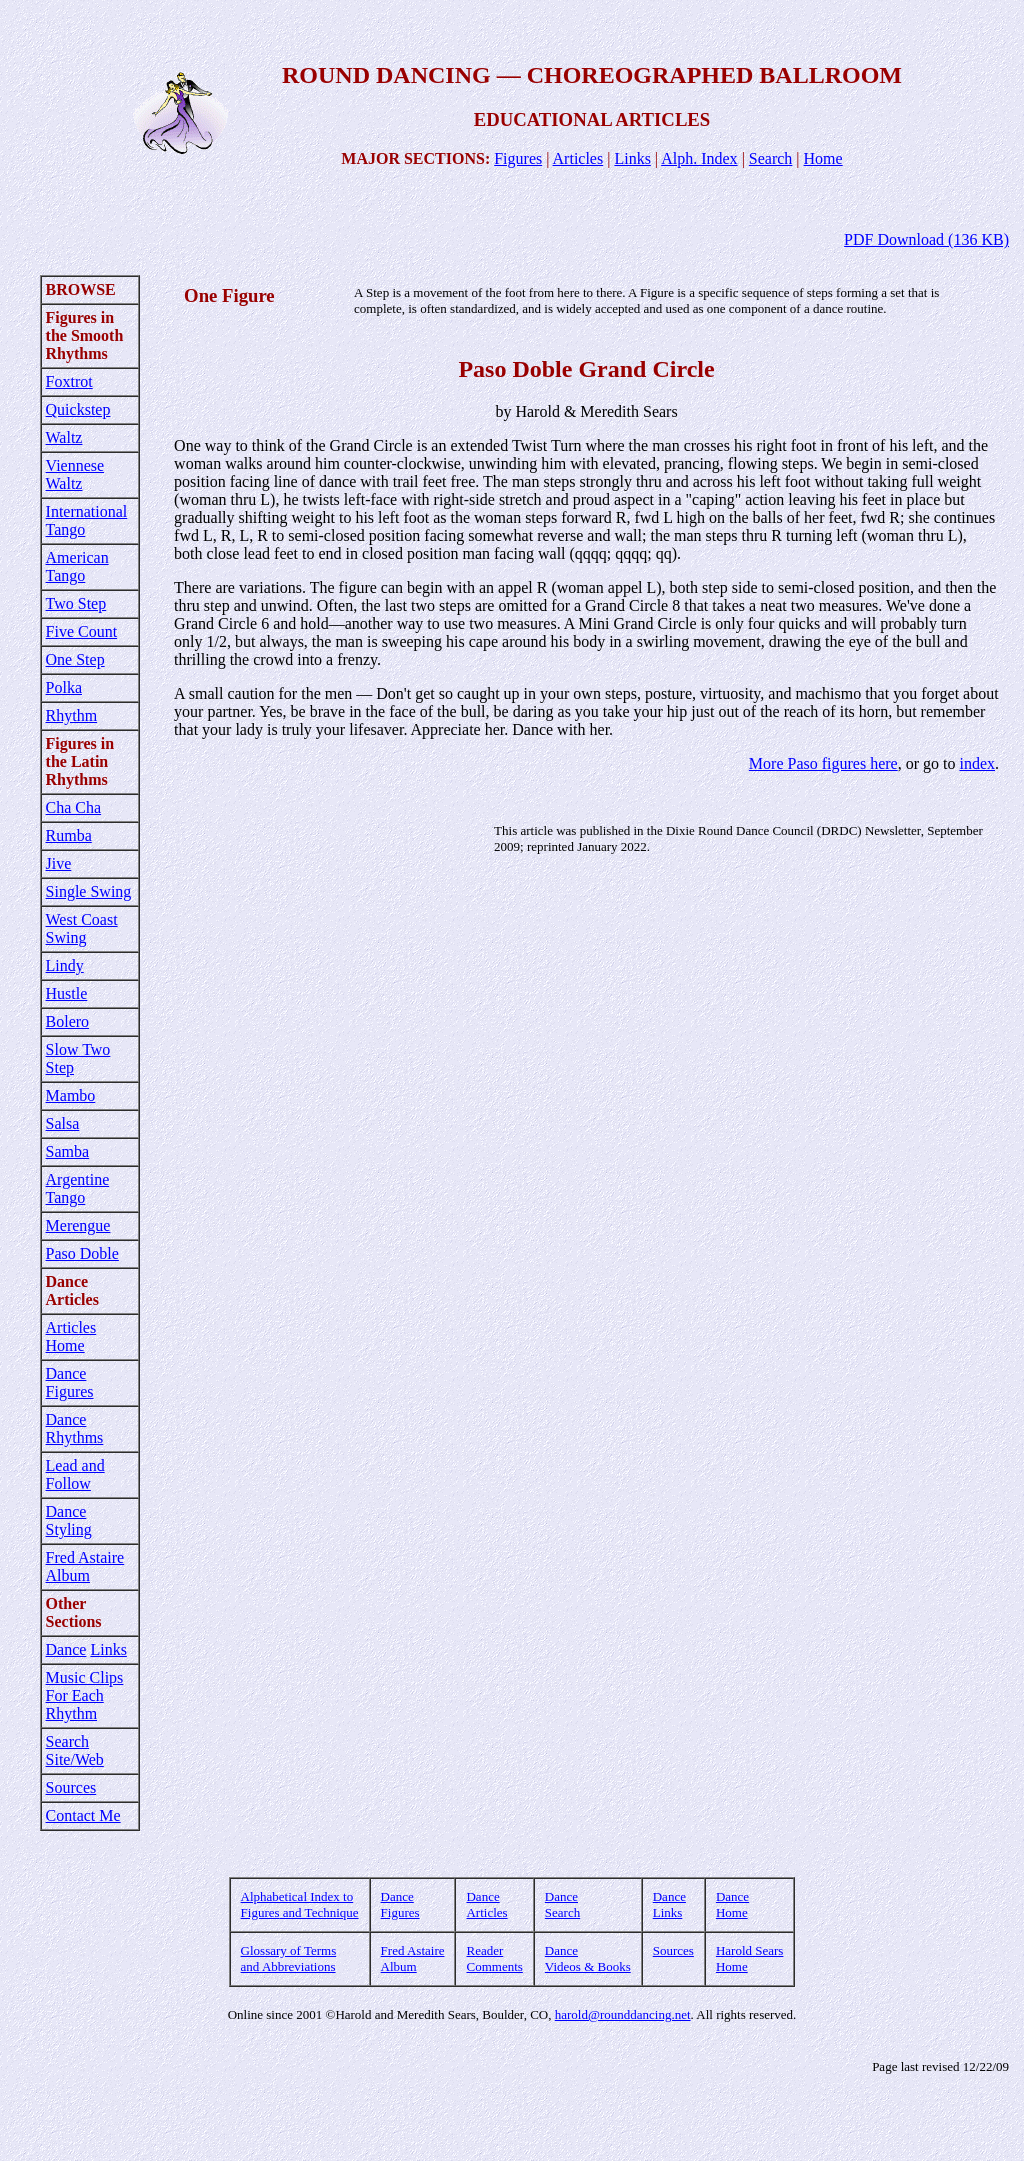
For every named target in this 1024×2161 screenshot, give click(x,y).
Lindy (65, 965)
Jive (59, 863)
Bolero (68, 1021)
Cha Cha (74, 807)
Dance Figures (70, 1382)
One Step (75, 659)
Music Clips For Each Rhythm (85, 1695)
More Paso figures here (823, 763)
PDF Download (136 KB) (926, 239)
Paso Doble (82, 1253)
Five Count (82, 631)
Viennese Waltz (75, 474)
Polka (64, 687)
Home (823, 158)
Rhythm (72, 715)
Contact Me (83, 1815)
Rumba (69, 835)
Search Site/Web (75, 1750)
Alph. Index (699, 158)
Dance (66, 1649)
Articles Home (71, 1336)
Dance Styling (69, 1520)
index (977, 763)
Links (632, 158)
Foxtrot (69, 381)
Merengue (78, 1225)
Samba (68, 1151)
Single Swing (89, 891)
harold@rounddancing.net (623, 2014)
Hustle (67, 993)
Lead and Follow (75, 1474)
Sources (71, 1787)
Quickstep (78, 409)
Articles (578, 158)
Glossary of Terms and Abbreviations (289, 1958)
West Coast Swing (82, 928)
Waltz (64, 437)
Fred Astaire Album (85, 1566)
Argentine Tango (78, 1188)
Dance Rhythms (75, 1428)
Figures (518, 158)
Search (771, 158)
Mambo (71, 1095)
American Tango (77, 566)
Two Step (76, 603)
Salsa (63, 1123)
